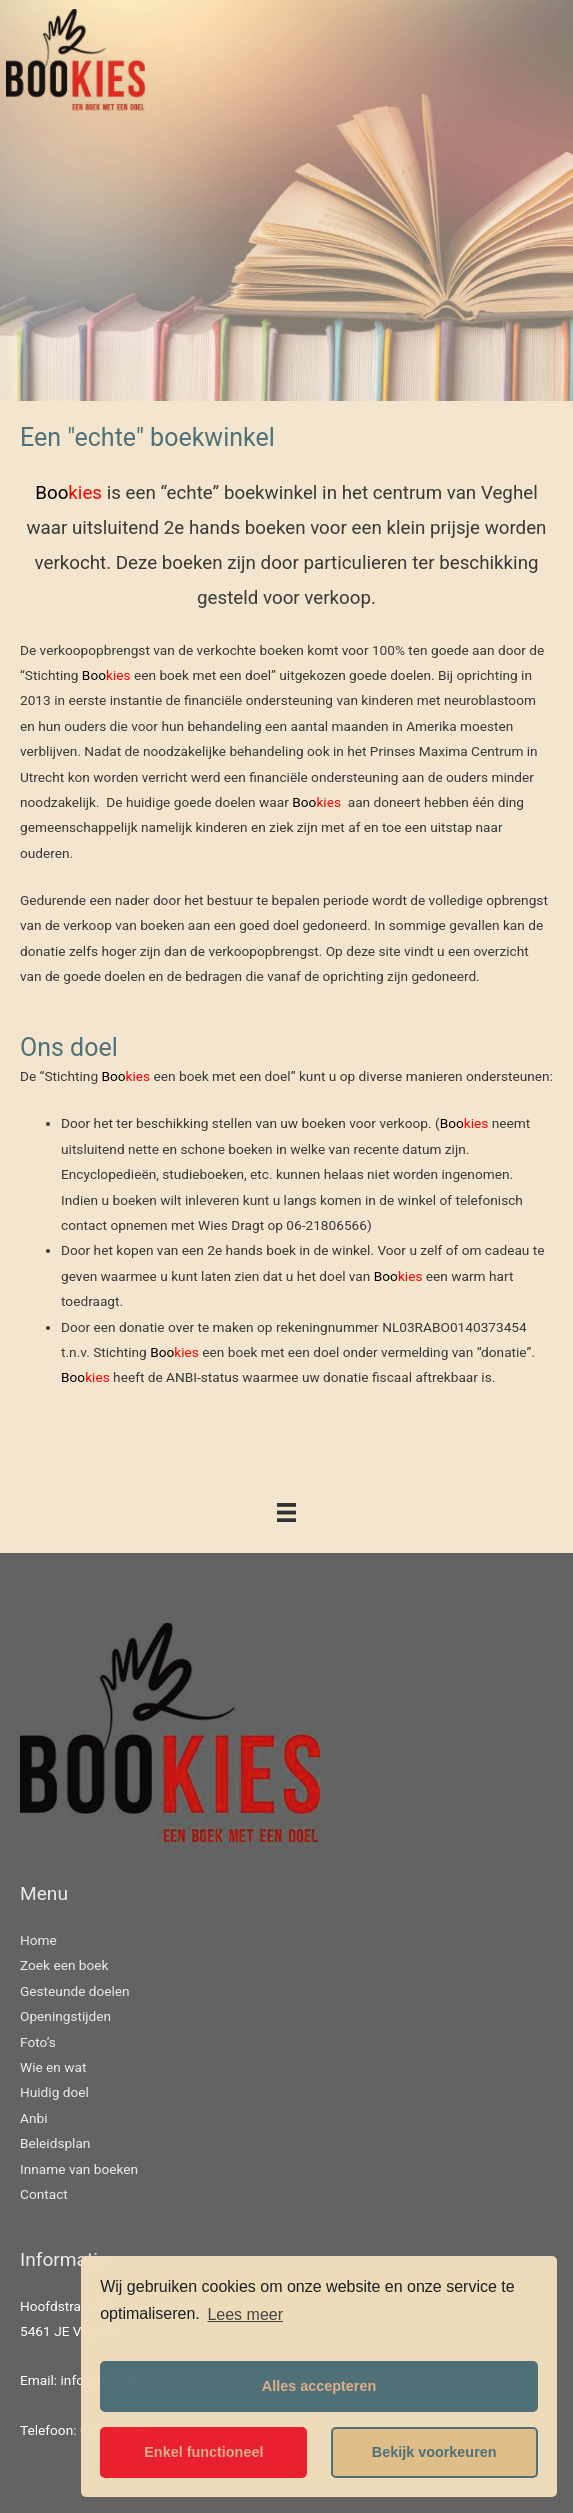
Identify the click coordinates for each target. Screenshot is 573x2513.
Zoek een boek (64, 1965)
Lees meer (245, 2314)
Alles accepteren (319, 2386)
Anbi (33, 2118)
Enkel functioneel (203, 2452)
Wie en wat (53, 2067)
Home (38, 1940)
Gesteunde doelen (75, 1991)
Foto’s (38, 2042)
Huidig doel (54, 2092)
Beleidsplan (55, 2143)
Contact (44, 2194)
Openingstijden (65, 2016)
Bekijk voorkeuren (434, 2452)
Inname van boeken (79, 2169)
